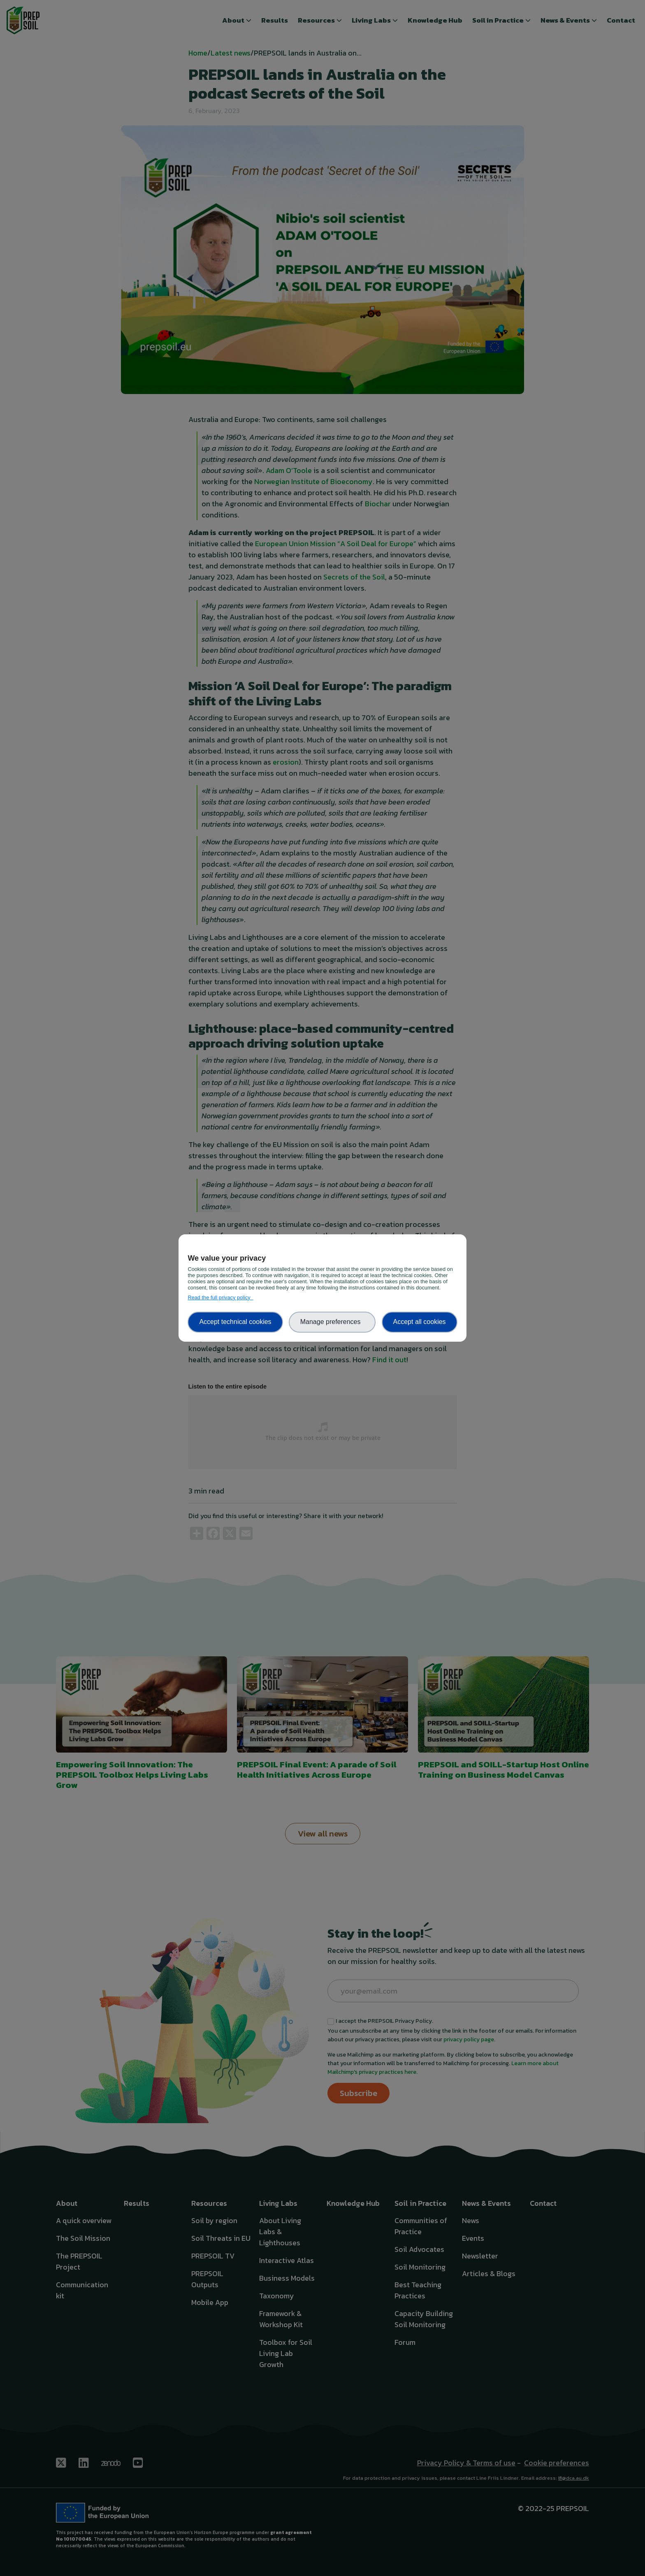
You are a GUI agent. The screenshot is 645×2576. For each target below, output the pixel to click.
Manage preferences (332, 1321)
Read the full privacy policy (220, 1297)
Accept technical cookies (235, 1321)
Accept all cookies (419, 1321)
